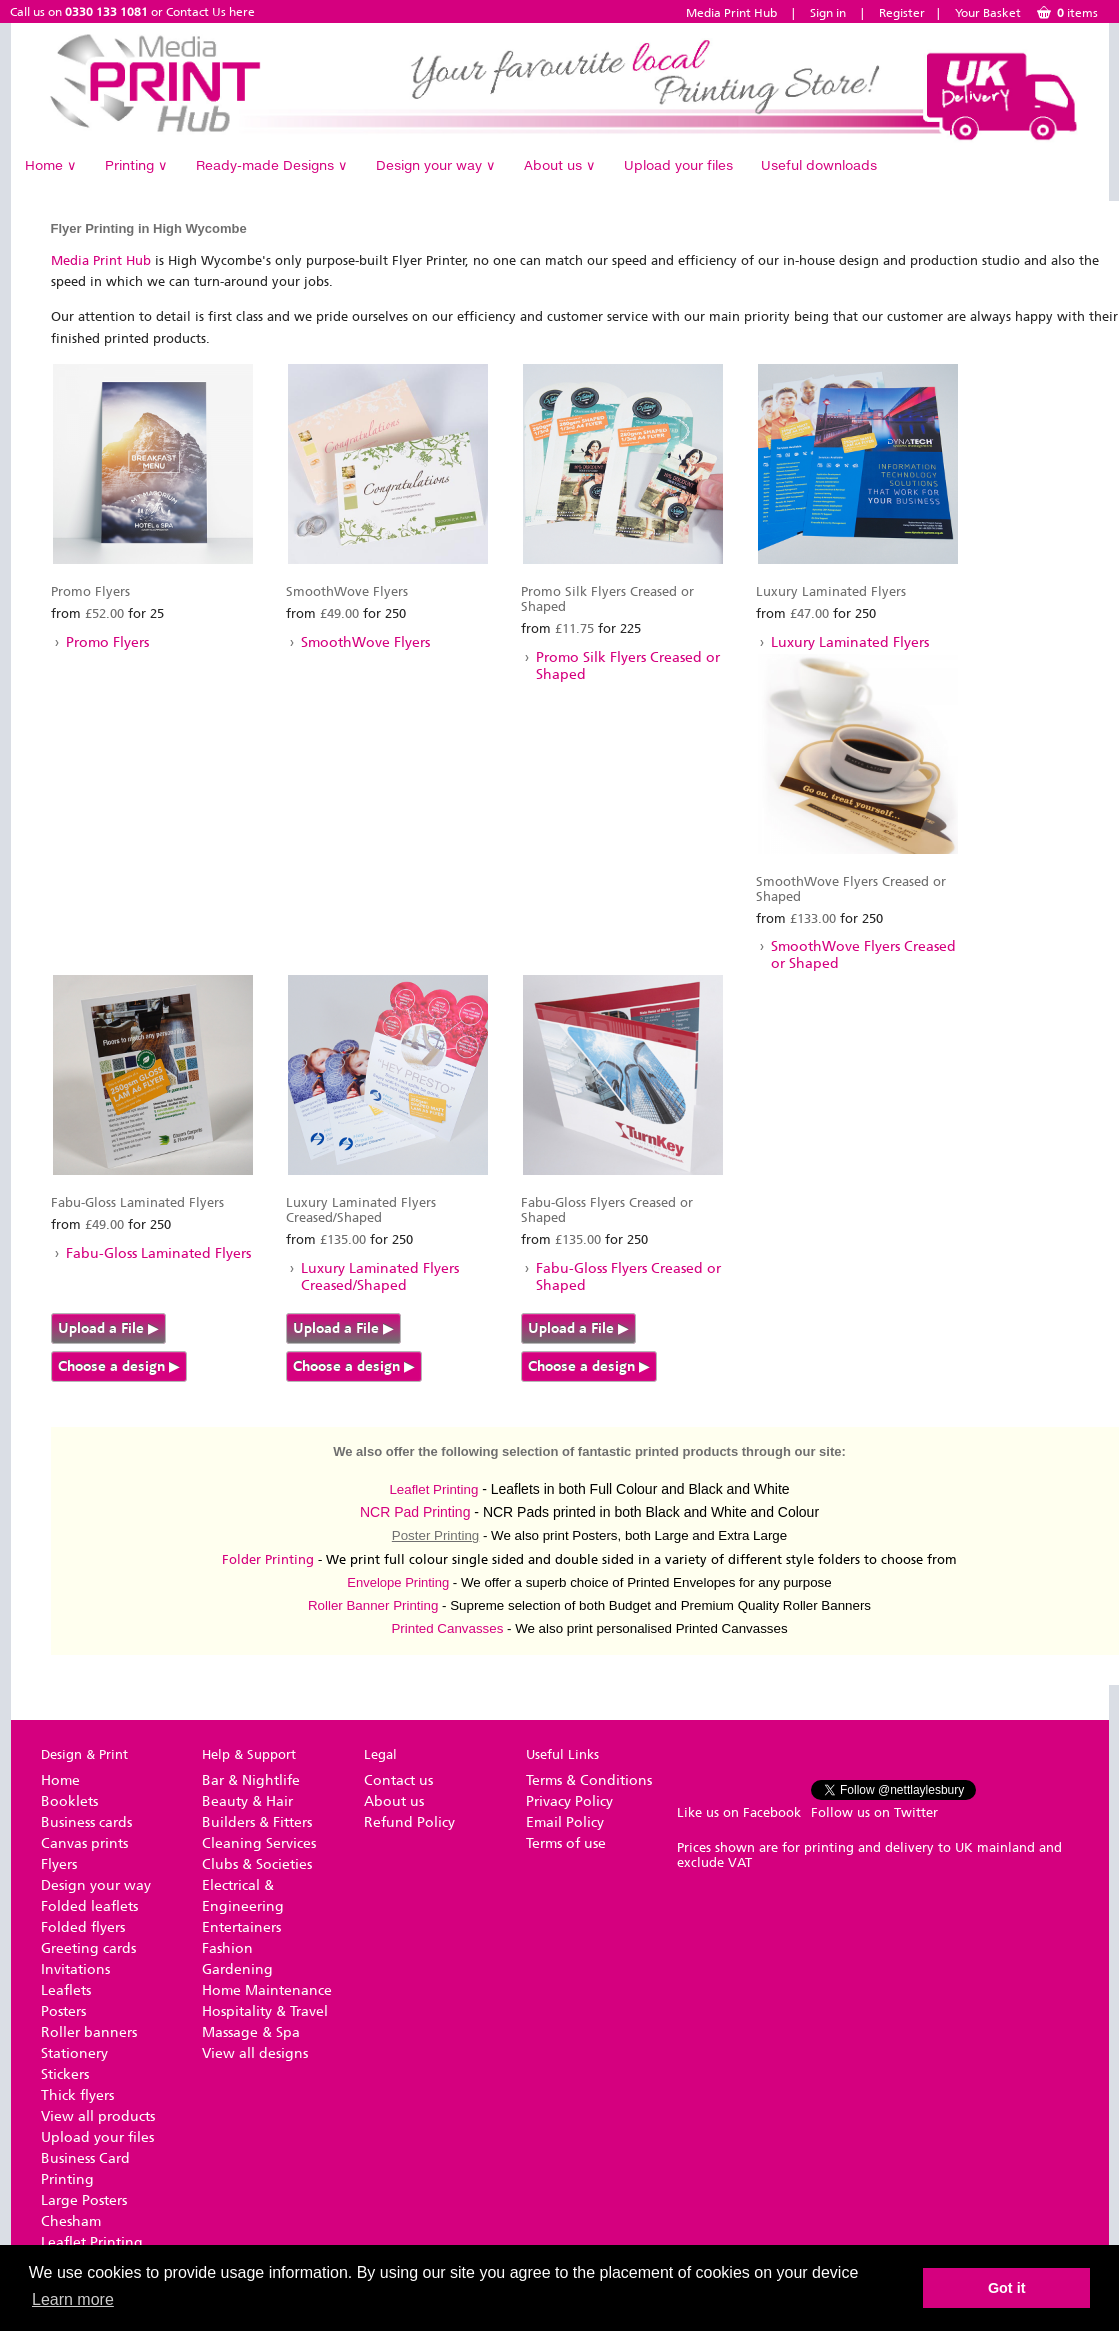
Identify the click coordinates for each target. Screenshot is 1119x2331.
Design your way (436, 165)
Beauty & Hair (247, 1801)
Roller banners (89, 2032)
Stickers (65, 2074)
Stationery (74, 2053)
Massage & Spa (251, 2032)
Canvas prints (84, 1843)
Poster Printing (435, 1535)
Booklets (69, 1801)
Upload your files (678, 165)
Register (902, 13)
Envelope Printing (398, 1582)
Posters (63, 2011)
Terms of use (566, 1843)
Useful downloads (819, 165)
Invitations (75, 1969)
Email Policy (565, 1822)
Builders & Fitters (257, 1822)
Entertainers (241, 1927)
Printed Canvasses (447, 1628)
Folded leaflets (89, 1906)
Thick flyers (77, 2095)
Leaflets (66, 1990)
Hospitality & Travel (265, 2011)
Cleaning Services (259, 1843)
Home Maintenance (267, 1990)
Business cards (86, 1822)
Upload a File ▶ (108, 1328)
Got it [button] (1007, 2288)
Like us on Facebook (739, 1812)
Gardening (237, 1969)
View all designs (255, 2053)
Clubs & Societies (257, 1864)
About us (560, 165)
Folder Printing (268, 1559)
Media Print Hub (731, 13)
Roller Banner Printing (373, 1605)
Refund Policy (409, 1822)
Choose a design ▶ (119, 1366)
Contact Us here (210, 12)
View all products (98, 2116)
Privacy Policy (569, 1801)
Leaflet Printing (433, 1489)
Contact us (398, 1780)
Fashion (227, 1948)
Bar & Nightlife (251, 1780)
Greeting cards (88, 1948)
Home (51, 165)
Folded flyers (83, 1927)
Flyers (59, 1864)
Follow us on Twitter (874, 1812)
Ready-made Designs (272, 165)
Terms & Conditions (589, 1780)
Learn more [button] (73, 2299)
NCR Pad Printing (415, 1512)
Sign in (828, 13)
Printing (136, 165)
